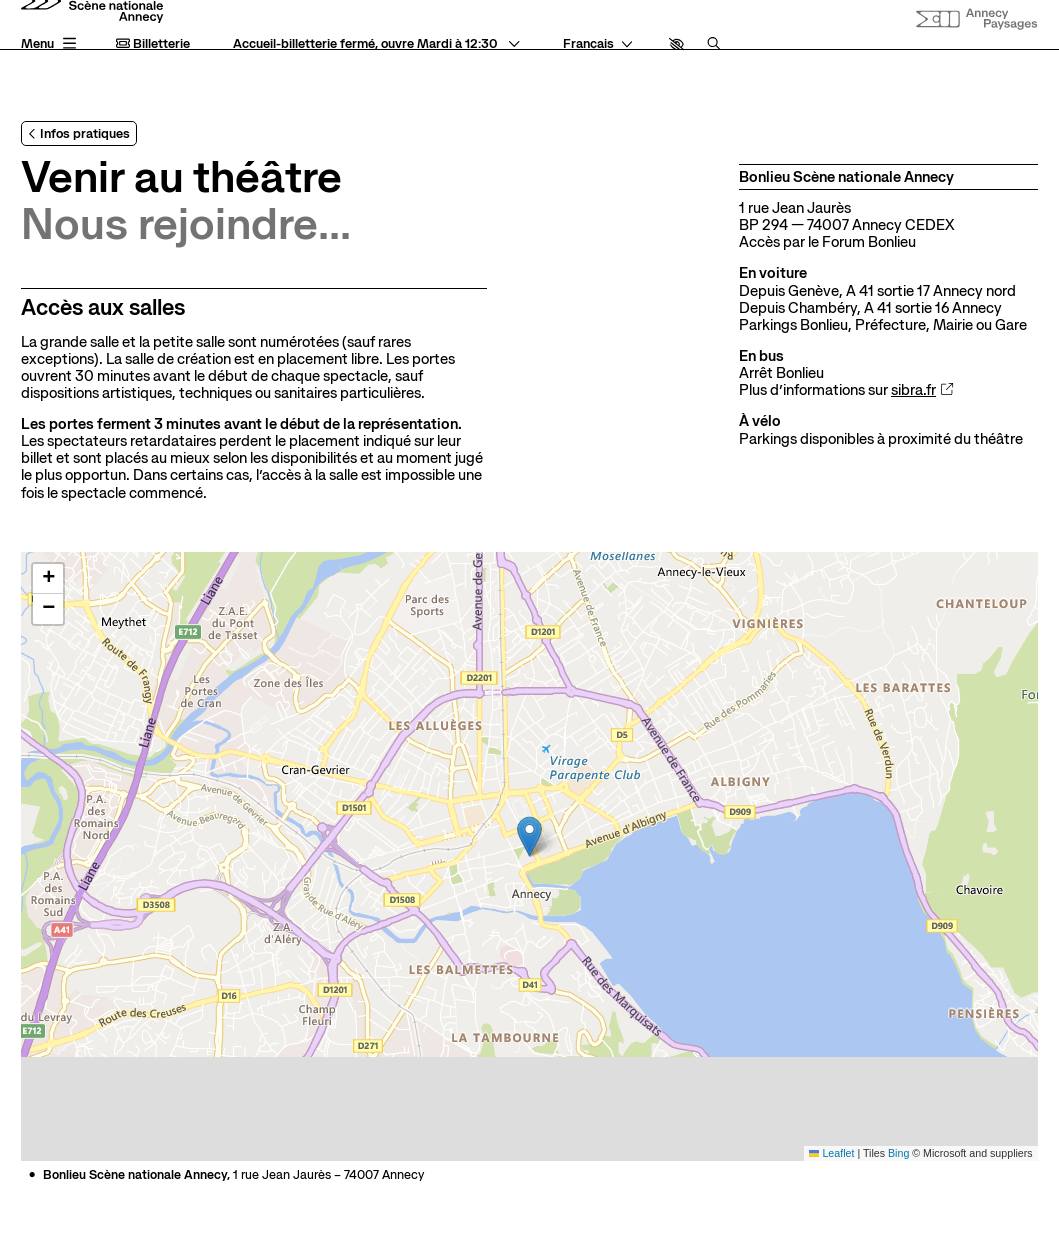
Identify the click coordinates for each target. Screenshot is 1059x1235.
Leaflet (832, 1153)
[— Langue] (598, 44)
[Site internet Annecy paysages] (976, 20)
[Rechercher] (714, 44)
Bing (898, 1153)
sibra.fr (922, 391)
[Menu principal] (50, 44)
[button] (677, 44)
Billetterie (153, 44)
